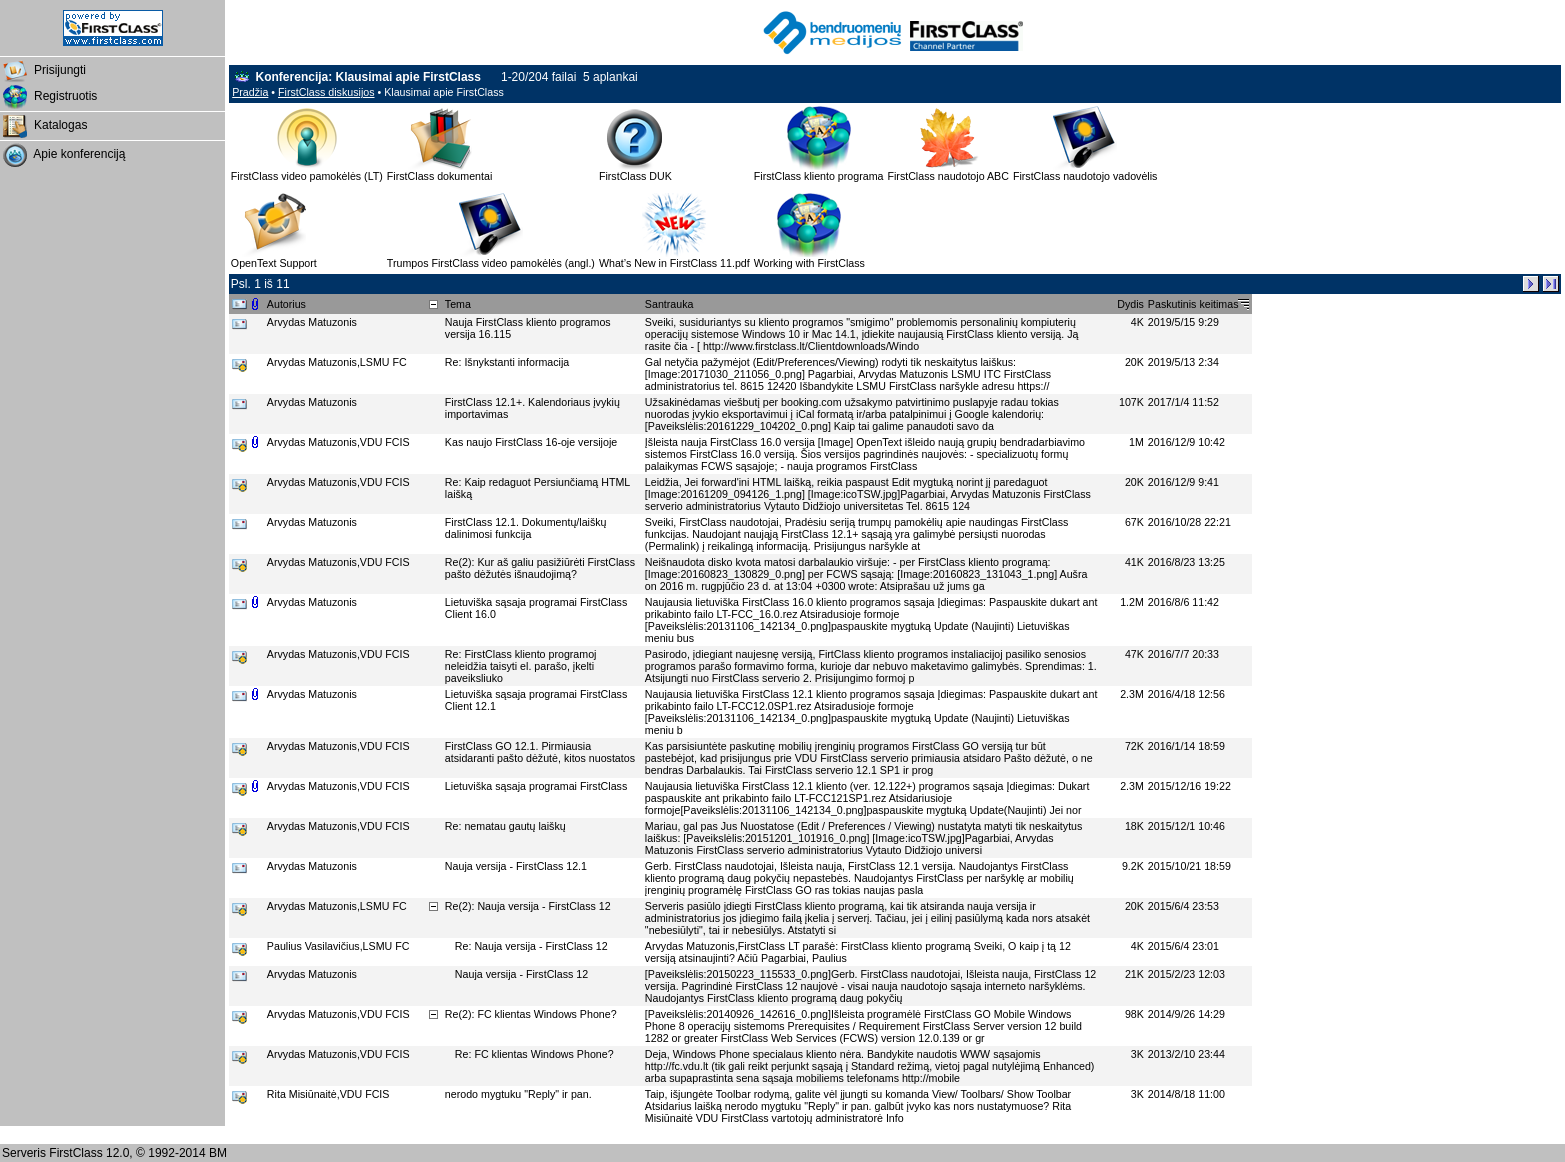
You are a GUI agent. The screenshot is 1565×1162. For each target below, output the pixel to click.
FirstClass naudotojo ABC (947, 176)
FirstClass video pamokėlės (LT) (307, 176)
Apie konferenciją (62, 155)
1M (1136, 442)
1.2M (1132, 602)
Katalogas (43, 126)
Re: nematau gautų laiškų (507, 826)
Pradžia (250, 92)
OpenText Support (274, 263)
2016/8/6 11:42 (1183, 602)
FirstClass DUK (635, 176)
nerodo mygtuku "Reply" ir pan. (520, 1094)
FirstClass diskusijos (326, 92)
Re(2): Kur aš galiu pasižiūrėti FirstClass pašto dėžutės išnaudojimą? (540, 568)
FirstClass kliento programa (819, 176)
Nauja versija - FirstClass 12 (523, 974)
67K (1134, 522)
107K (1131, 402)
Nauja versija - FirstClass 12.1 (517, 866)
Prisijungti (43, 71)
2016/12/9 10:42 (1186, 442)
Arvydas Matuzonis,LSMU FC (338, 362)
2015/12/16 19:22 (1189, 786)
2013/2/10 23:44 (1186, 1054)
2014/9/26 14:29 (1186, 1014)
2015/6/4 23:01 (1183, 946)
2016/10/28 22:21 (1189, 522)
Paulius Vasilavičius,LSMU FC (339, 946)
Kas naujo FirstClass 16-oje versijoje (532, 442)
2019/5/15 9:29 (1183, 322)
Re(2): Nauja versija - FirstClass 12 (529, 906)
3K (1137, 1054)
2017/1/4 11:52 (1183, 402)
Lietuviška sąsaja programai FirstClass (539, 786)
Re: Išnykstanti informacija (508, 362)
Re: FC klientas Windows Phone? (536, 1054)
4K (1137, 322)
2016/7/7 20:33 (1183, 654)
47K (1134, 654)
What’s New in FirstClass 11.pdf (674, 263)
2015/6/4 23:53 (1183, 906)
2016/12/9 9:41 (1183, 482)
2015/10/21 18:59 (1189, 866)
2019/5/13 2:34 (1183, 362)
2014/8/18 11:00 (1186, 1094)
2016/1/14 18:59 (1186, 746)
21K (1134, 974)
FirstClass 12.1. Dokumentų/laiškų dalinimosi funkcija (526, 528)
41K (1134, 562)
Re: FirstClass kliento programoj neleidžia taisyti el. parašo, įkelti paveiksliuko (521, 666)
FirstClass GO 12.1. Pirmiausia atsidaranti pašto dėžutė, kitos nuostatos (541, 752)
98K (1134, 1014)
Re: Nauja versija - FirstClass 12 (533, 946)
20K (1134, 362)
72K (1134, 746)
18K (1134, 826)
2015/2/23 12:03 (1186, 974)
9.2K (1133, 866)
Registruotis (48, 97)
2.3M (1132, 694)
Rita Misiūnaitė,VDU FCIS (330, 1094)
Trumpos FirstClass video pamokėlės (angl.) (491, 263)
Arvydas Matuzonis (313, 322)
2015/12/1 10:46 (1186, 826)
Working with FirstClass (809, 263)
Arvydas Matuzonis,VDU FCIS (340, 442)
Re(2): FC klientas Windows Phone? (532, 1014)
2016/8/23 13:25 (1186, 562)
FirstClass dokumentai (439, 176)
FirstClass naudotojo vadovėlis (1085, 176)
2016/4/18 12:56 (1186, 694)
